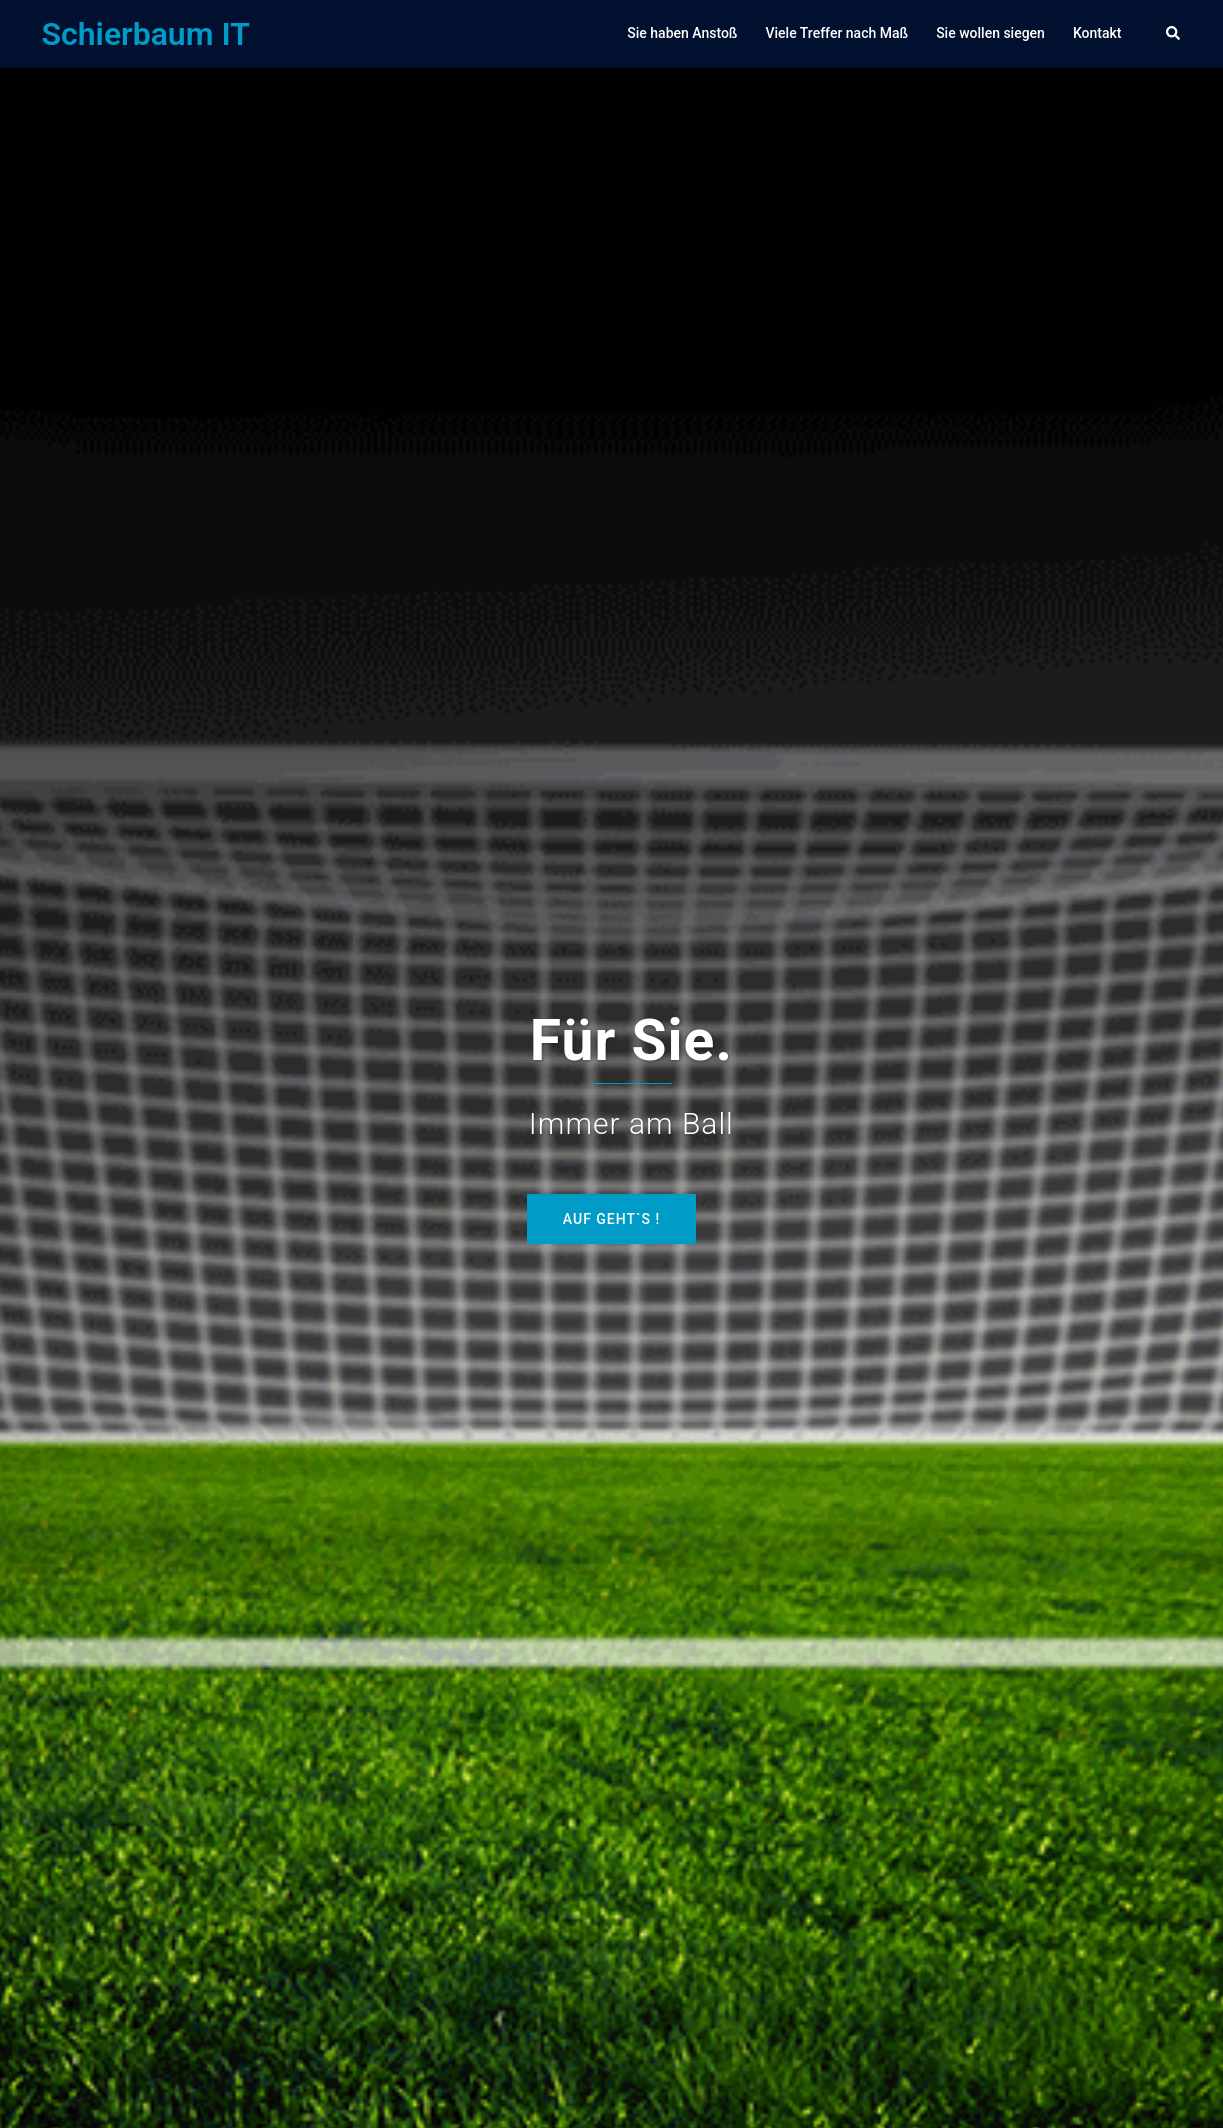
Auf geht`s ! (611, 1219)
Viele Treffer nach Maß (836, 33)
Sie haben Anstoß (682, 33)
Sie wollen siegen (990, 33)
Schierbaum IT (146, 34)
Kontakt (1097, 33)
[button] (1174, 34)
